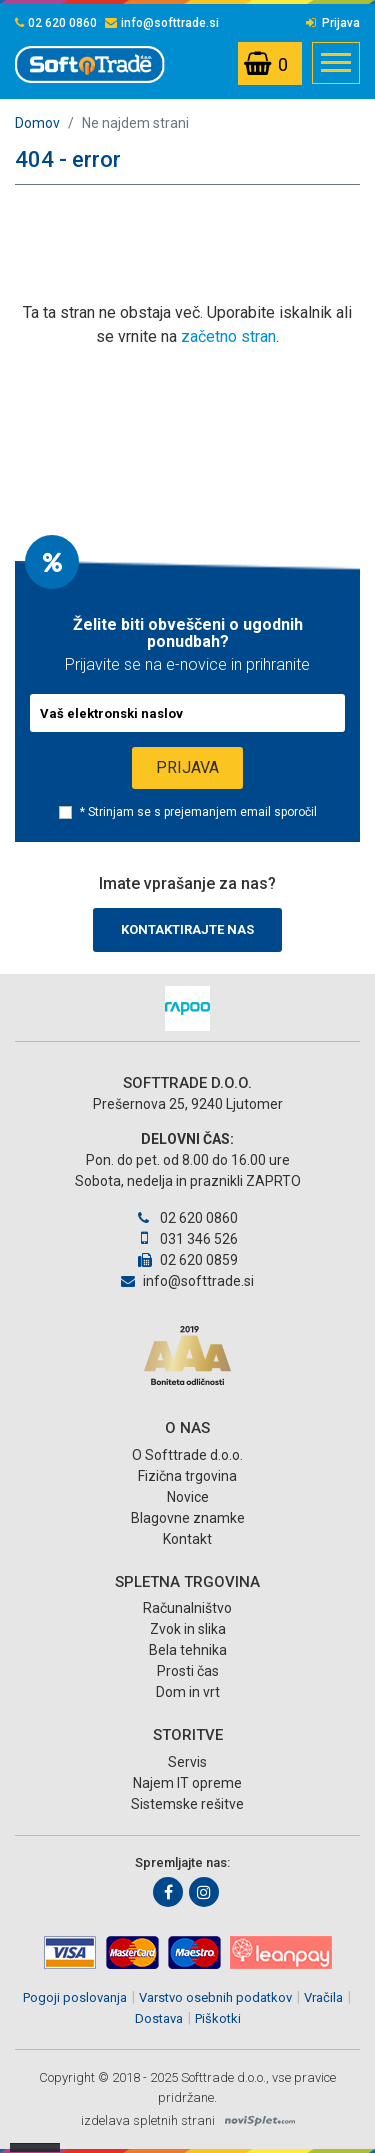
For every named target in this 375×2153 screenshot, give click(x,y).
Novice (188, 1497)
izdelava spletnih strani (148, 2120)
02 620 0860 (56, 23)
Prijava (333, 23)
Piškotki (218, 2018)
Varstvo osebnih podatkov (215, 1997)
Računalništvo (187, 1608)
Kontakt (187, 1539)
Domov (37, 123)
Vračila (323, 1997)
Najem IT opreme (187, 1783)
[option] (187, 1008)
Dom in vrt (188, 1692)
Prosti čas (188, 1671)
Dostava (159, 2018)
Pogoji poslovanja (75, 1997)
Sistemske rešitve (187, 1804)
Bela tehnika (188, 1650)
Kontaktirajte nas (187, 929)
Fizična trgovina (187, 1476)
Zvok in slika (188, 1629)
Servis (187, 1762)
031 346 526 (187, 1239)
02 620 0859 (188, 1260)
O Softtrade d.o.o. (187, 1455)
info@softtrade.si (162, 23)
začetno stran (228, 336)
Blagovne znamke (188, 1518)
